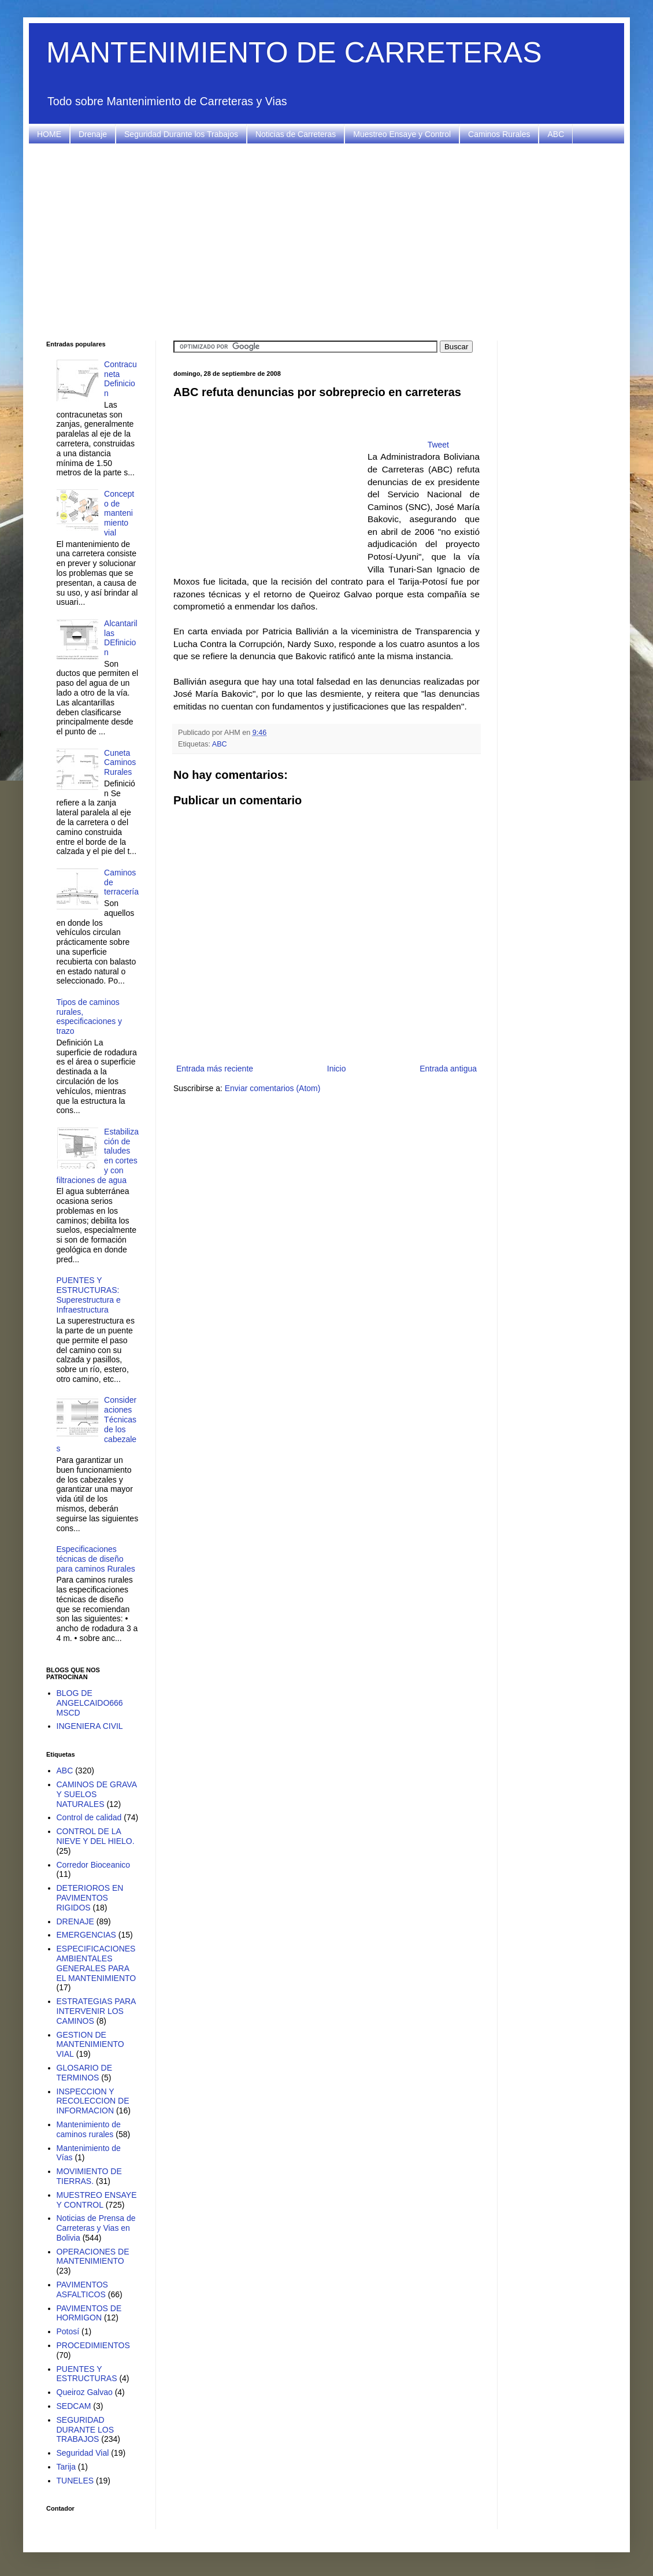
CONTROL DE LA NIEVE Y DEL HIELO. (96, 1836)
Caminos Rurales (499, 134)
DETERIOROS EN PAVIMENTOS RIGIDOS (90, 1897)
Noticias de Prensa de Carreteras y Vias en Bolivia (96, 2227)
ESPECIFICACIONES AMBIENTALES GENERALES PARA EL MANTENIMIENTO (96, 1963)
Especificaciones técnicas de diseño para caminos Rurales (96, 1558)
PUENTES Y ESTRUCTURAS (87, 2373)
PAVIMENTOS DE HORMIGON (89, 2313)
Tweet (438, 444)
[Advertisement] (326, 242)
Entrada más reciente (214, 1068)
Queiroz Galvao (85, 2392)
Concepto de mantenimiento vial (119, 513)
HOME (49, 134)
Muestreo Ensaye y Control (402, 134)
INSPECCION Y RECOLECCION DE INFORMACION (93, 2101)
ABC (555, 134)
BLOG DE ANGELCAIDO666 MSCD (90, 1702)
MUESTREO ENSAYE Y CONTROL (97, 2199)
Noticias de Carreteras (295, 134)
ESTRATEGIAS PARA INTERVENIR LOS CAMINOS (96, 2011)
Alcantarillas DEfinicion (121, 638)
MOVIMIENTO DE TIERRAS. (89, 2176)
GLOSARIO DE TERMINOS (84, 2072)
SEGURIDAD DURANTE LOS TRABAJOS (85, 2429)
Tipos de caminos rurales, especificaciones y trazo (90, 1016)
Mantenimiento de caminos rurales (89, 2129)
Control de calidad (89, 1817)
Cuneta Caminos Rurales (120, 762)
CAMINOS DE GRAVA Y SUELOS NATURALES (97, 1794)
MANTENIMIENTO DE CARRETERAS (294, 52)
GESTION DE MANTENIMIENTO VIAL (90, 2044)
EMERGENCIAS (86, 1934)
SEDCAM (74, 2406)
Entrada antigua (448, 1068)
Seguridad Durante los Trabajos (181, 134)
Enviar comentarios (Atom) (273, 1088)
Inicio (336, 1068)
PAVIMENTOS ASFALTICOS (82, 2289)
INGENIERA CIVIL (90, 1726)
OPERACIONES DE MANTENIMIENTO (93, 2256)
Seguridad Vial (83, 2452)
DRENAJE (75, 1921)
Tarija (66, 2466)
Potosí (68, 2331)
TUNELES (75, 2480)
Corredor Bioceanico (94, 1864)
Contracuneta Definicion (120, 379)
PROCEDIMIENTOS (93, 2345)
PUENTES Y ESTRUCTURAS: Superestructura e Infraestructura (89, 1295)
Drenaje (93, 134)
